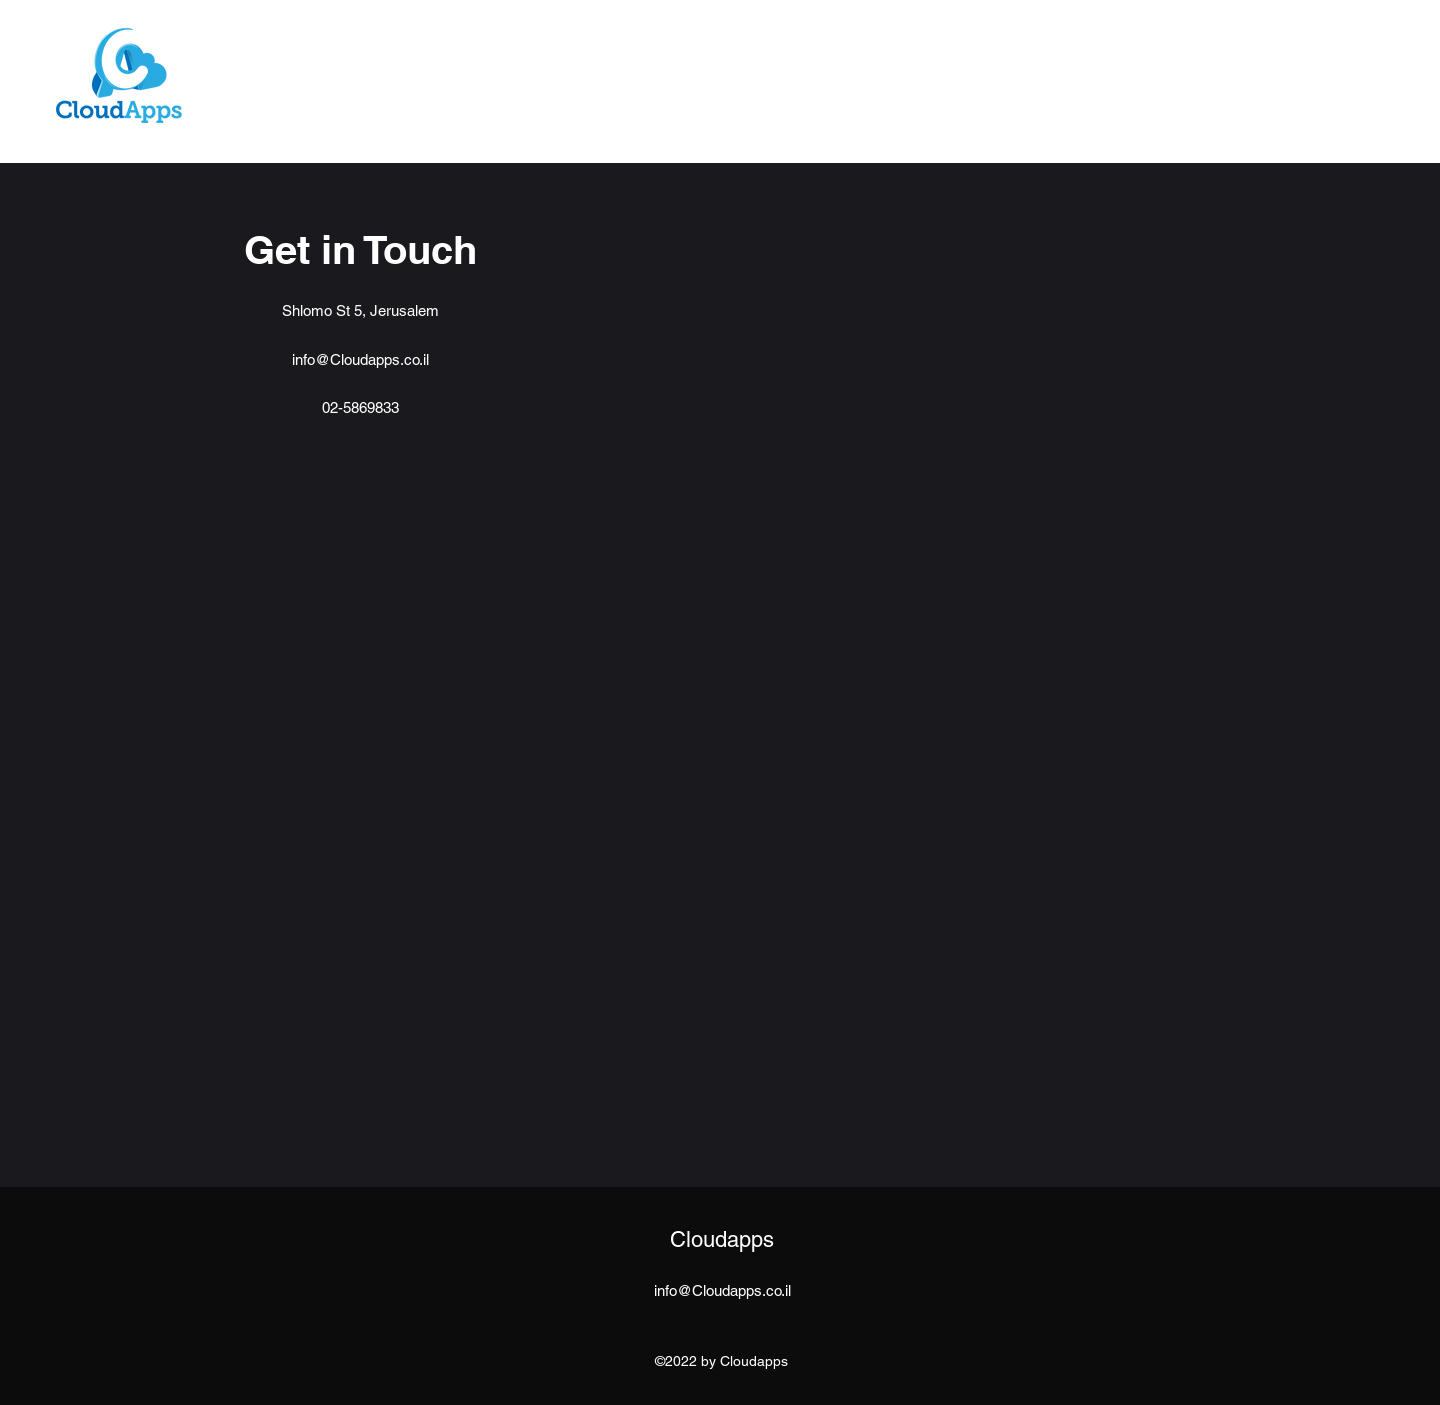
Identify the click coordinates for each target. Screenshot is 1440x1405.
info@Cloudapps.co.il (360, 359)
